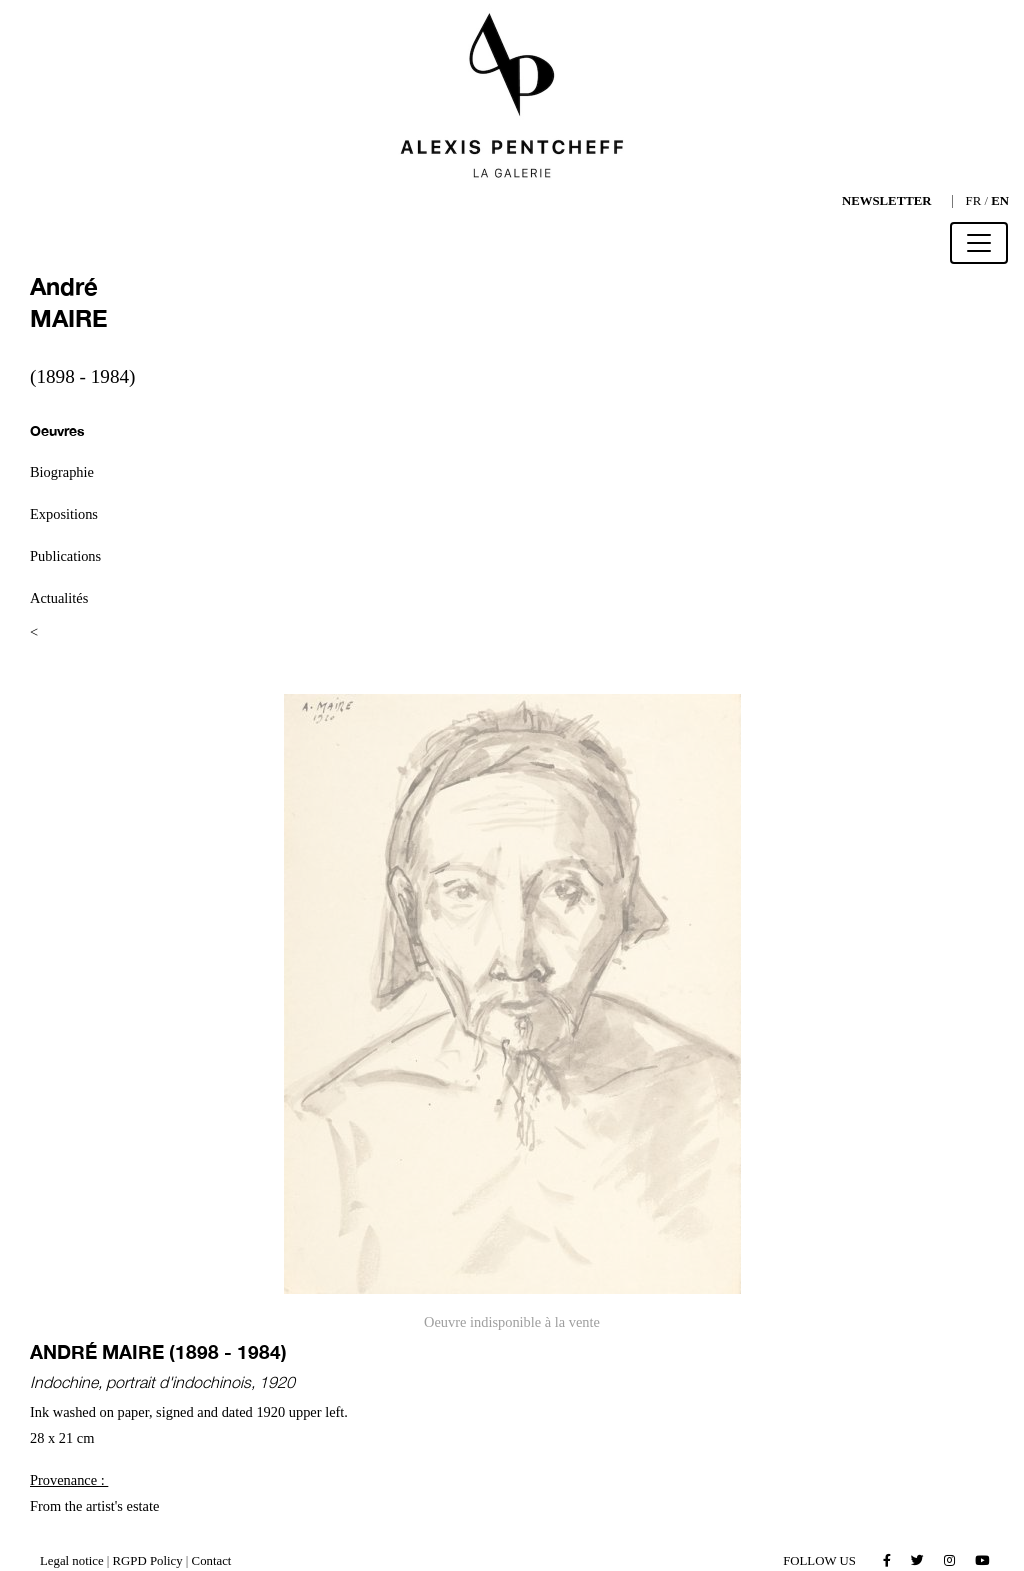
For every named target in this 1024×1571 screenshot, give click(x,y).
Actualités (59, 598)
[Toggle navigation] (979, 243)
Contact (212, 1561)
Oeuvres (57, 430)
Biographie (62, 472)
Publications (65, 556)
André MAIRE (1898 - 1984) (158, 1351)
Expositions (64, 514)
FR (974, 201)
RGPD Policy (148, 1561)
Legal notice (72, 1561)
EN (1000, 201)
